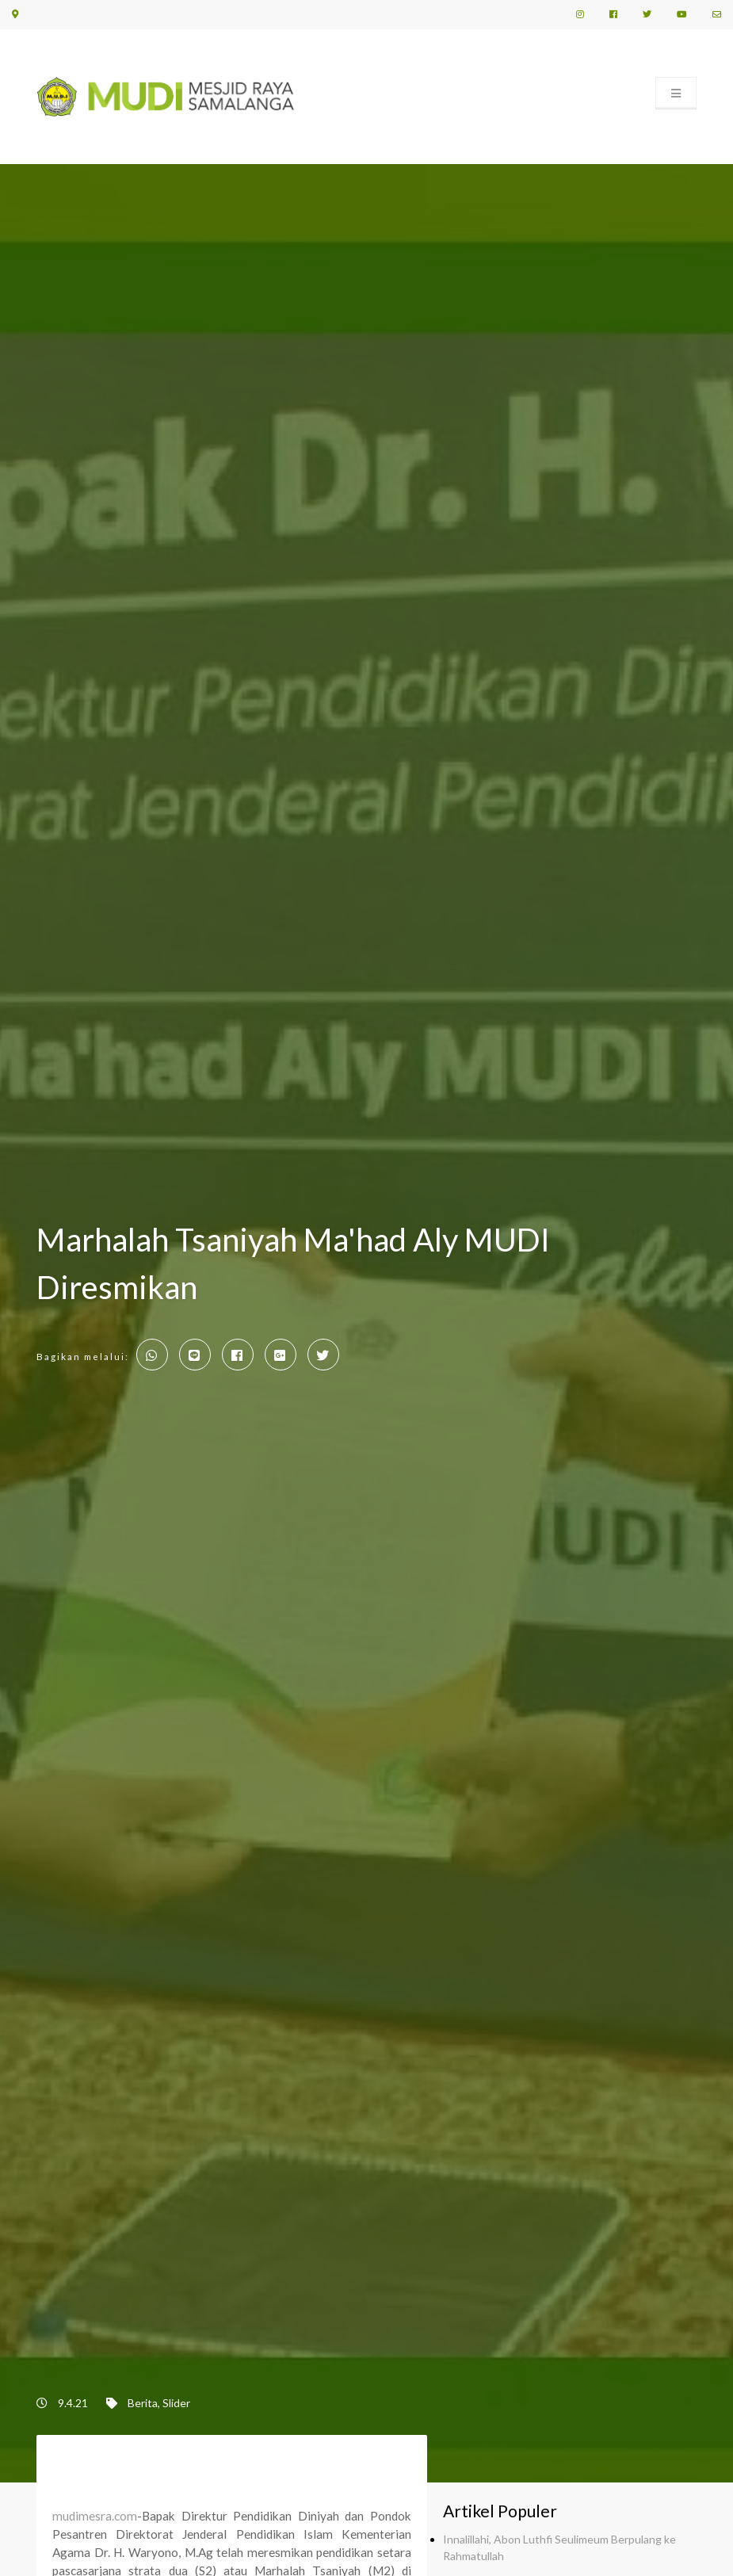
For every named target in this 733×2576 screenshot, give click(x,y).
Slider (176, 2403)
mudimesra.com (94, 2516)
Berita (143, 2403)
